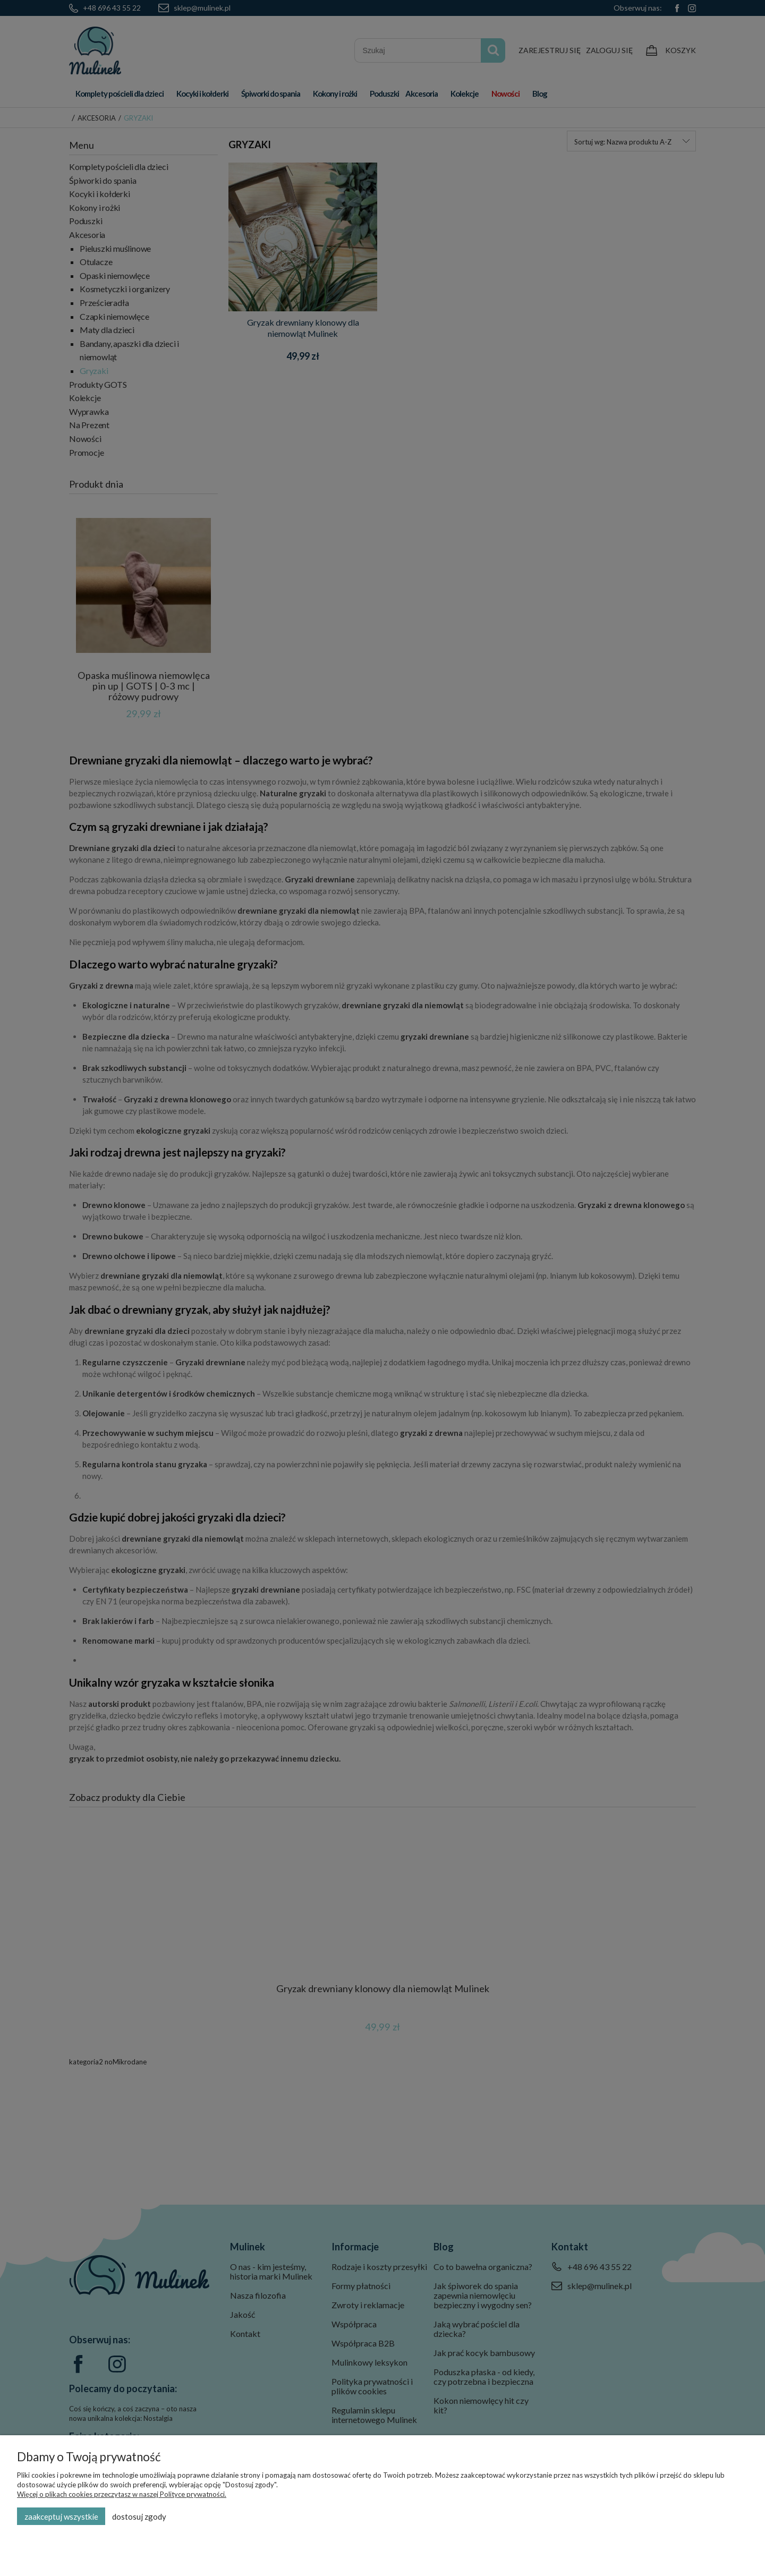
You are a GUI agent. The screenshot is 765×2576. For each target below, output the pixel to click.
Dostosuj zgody (139, 2516)
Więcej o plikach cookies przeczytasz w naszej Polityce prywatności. (121, 2494)
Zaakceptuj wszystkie (61, 2516)
